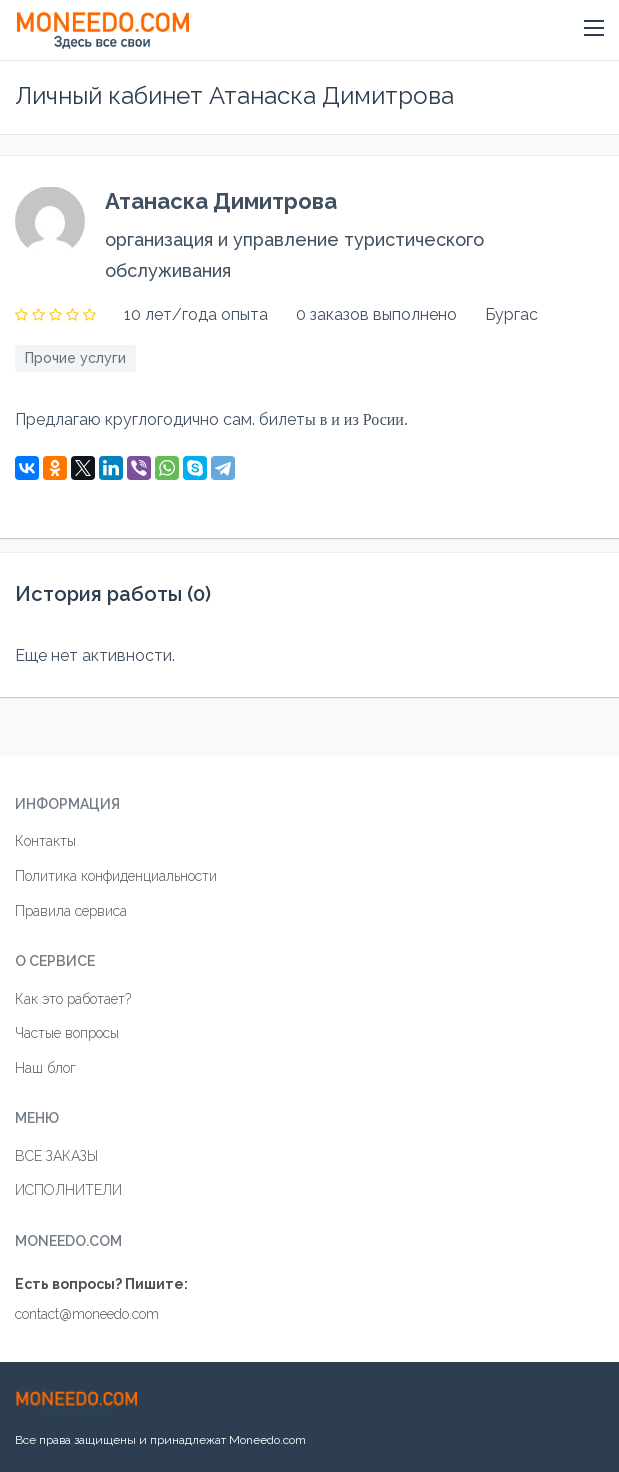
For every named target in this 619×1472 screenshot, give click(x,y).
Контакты (45, 841)
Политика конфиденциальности (116, 876)
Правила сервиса (71, 911)
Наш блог (45, 1068)
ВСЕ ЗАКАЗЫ (56, 1156)
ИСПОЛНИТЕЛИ (68, 1190)
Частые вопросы (67, 1033)
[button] (594, 29)
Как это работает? (73, 999)
